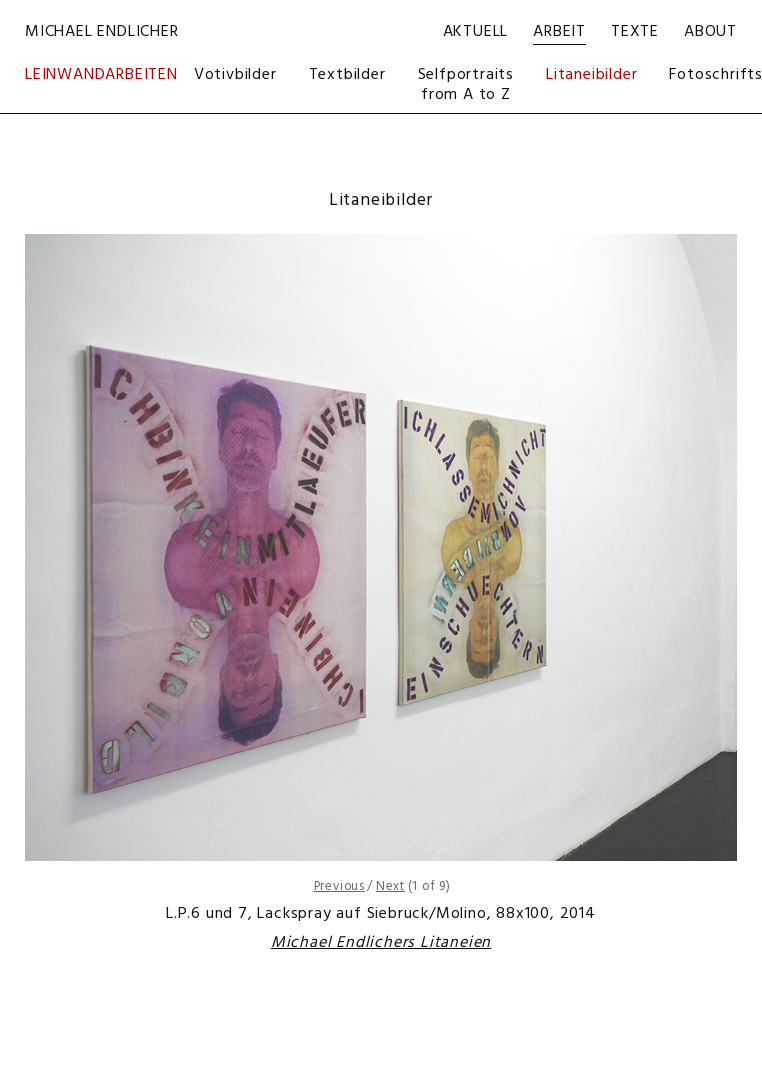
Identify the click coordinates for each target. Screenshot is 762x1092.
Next (390, 886)
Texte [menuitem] (635, 32)
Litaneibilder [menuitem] (591, 75)
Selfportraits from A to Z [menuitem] (466, 85)
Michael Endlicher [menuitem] (102, 32)
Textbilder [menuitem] (347, 75)
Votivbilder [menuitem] (235, 75)
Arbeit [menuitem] (559, 32)
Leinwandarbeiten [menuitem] (101, 76)
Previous (339, 886)
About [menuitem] (710, 32)
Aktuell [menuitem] (476, 32)
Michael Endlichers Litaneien (381, 943)
